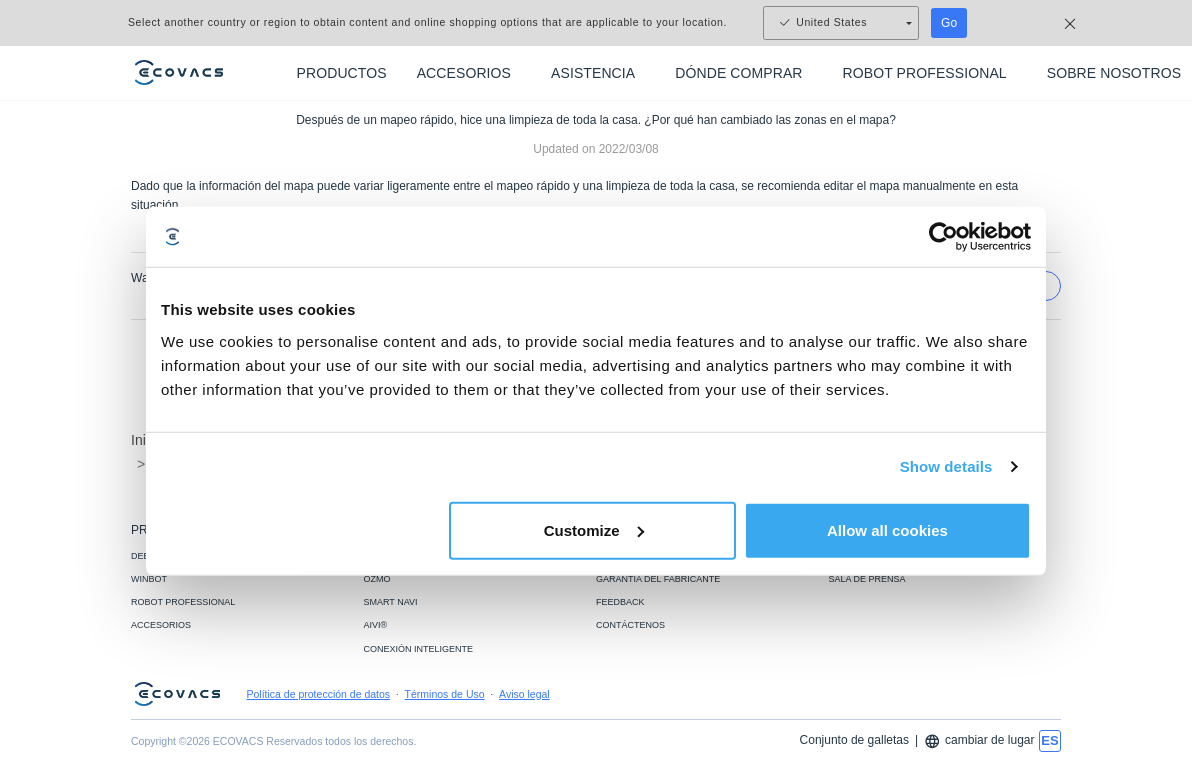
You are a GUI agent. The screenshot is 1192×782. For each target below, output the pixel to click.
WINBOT (149, 579)
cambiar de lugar (979, 741)
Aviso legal (524, 694)
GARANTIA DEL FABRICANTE (658, 579)
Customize (594, 529)
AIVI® (376, 625)
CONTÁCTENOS (630, 625)
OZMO (377, 579)
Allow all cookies (887, 529)
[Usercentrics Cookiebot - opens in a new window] (943, 237)
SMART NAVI (391, 602)
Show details (946, 466)
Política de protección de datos (319, 694)
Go (949, 23)
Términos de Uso (445, 694)
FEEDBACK (620, 602)
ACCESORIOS (161, 625)
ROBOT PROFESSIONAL (183, 602)
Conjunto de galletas (854, 740)
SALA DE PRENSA (867, 579)
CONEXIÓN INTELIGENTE (419, 649)
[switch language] (1050, 741)
